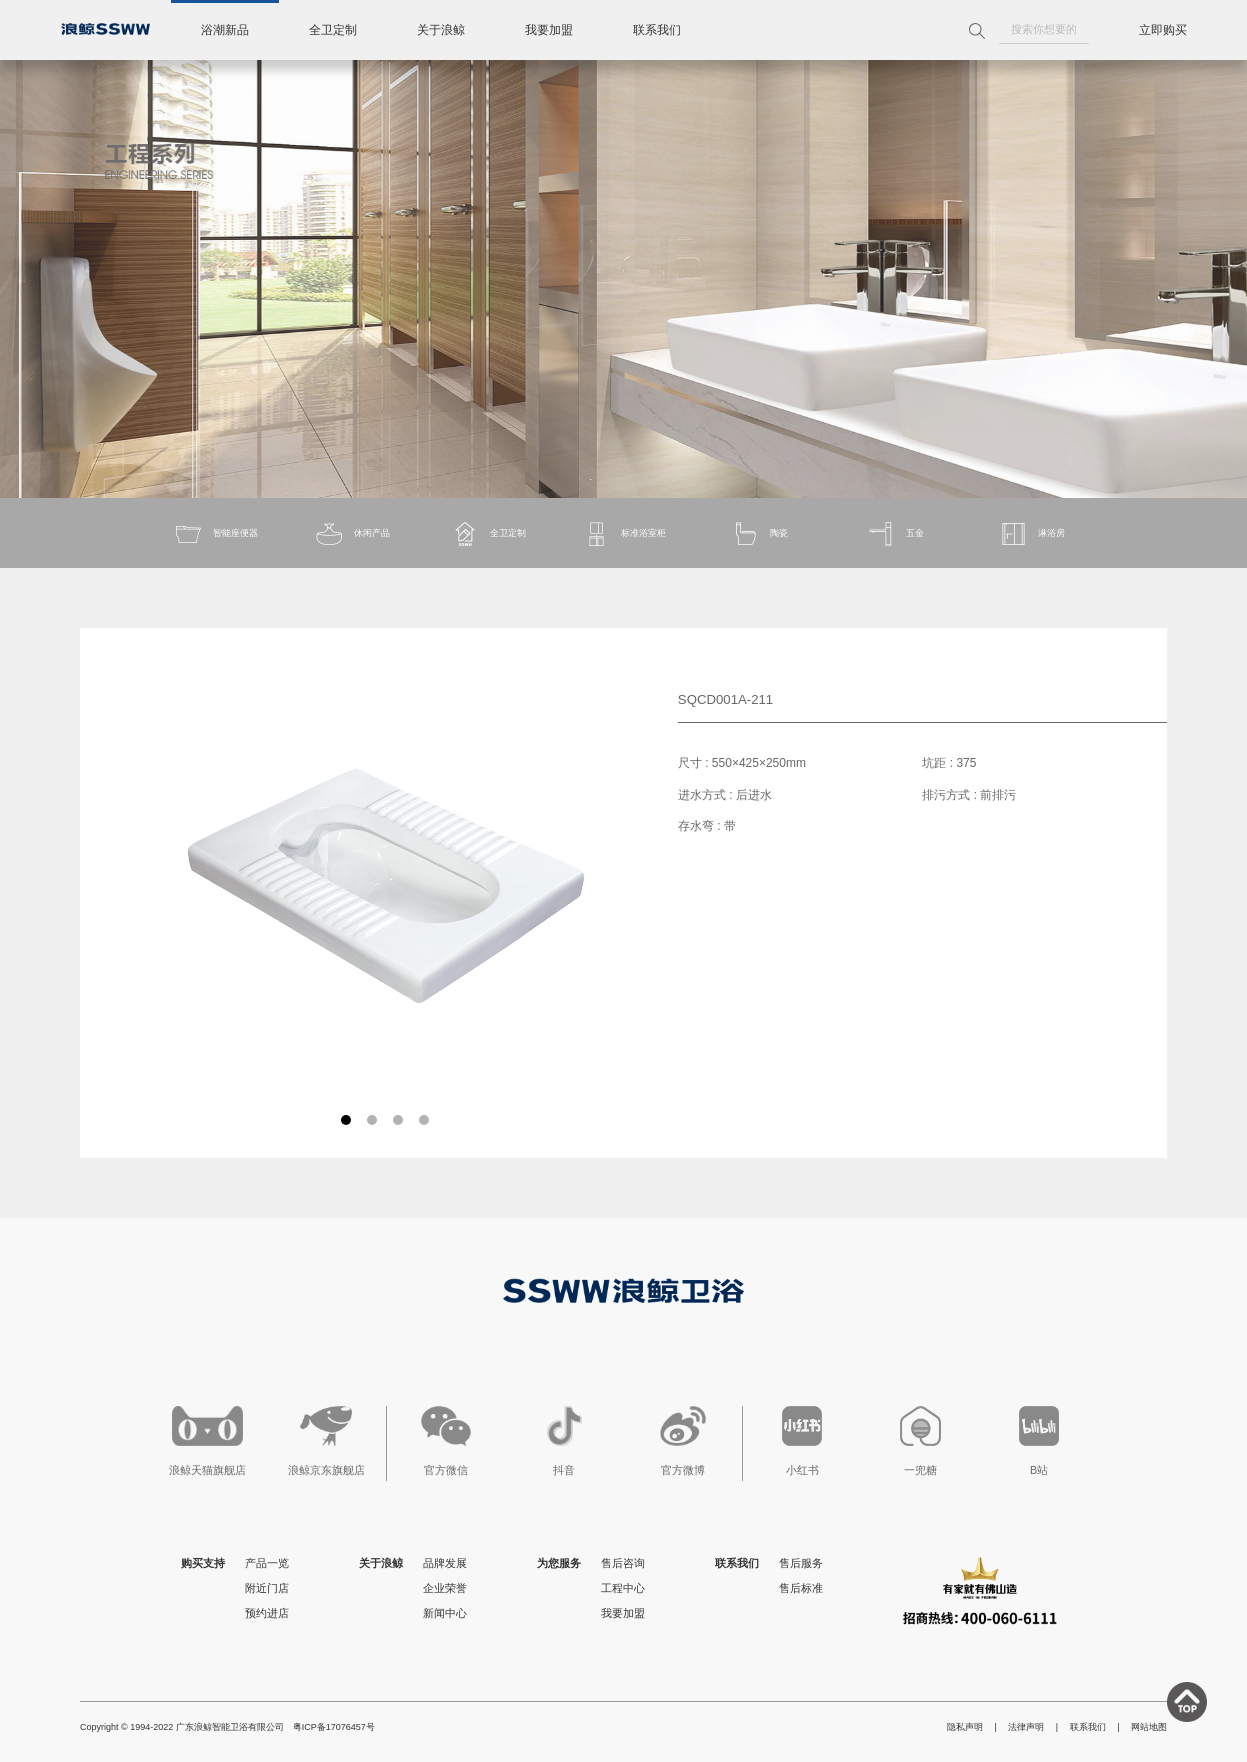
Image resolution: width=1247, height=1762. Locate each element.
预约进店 (267, 1613)
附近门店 (267, 1588)
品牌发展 (445, 1563)
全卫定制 (333, 30)
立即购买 (1163, 30)
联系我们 (657, 30)
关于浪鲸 (441, 30)
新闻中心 (445, 1613)
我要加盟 (549, 30)
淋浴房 (1031, 534)
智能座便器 (215, 534)
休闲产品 (352, 534)
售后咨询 (623, 1563)
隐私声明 (965, 1727)
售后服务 (801, 1563)
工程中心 (623, 1588)
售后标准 (801, 1588)
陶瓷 (759, 534)
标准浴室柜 (623, 534)
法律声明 (1026, 1727)
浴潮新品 (225, 30)
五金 (895, 534)
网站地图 (1149, 1727)
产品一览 (267, 1563)
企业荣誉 (445, 1588)
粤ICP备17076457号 (334, 1727)
